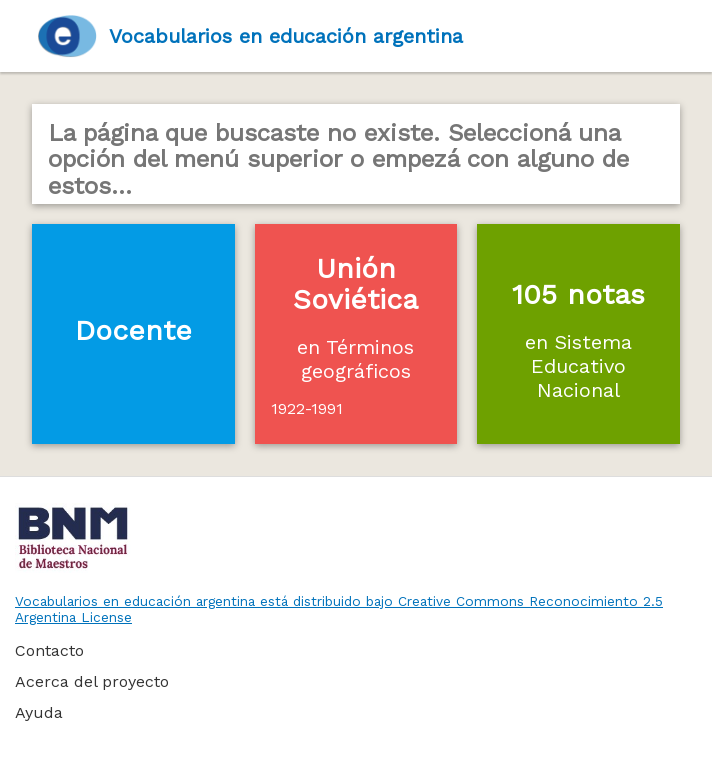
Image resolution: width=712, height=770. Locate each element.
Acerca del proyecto (92, 681)
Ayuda (39, 712)
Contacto (49, 650)
